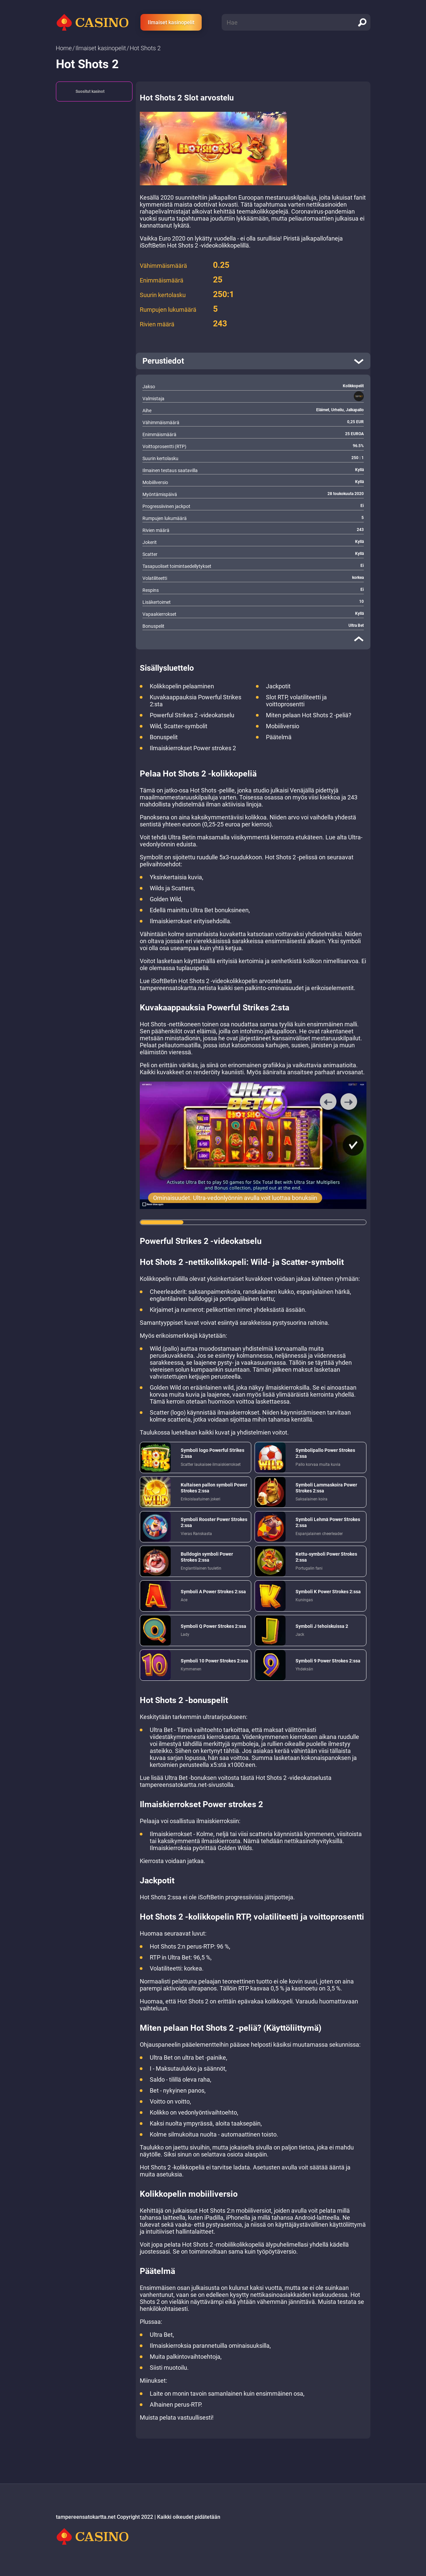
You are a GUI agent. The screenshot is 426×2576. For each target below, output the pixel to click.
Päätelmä (279, 737)
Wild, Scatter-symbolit (178, 726)
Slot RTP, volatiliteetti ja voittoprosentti (296, 701)
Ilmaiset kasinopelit (171, 22)
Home (64, 48)
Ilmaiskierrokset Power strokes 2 (193, 748)
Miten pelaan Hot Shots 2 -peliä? (308, 715)
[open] (253, 361)
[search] (362, 22)
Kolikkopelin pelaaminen (182, 686)
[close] (359, 638)
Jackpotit (278, 686)
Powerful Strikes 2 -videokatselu (192, 715)
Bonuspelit (164, 737)
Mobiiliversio (282, 726)
